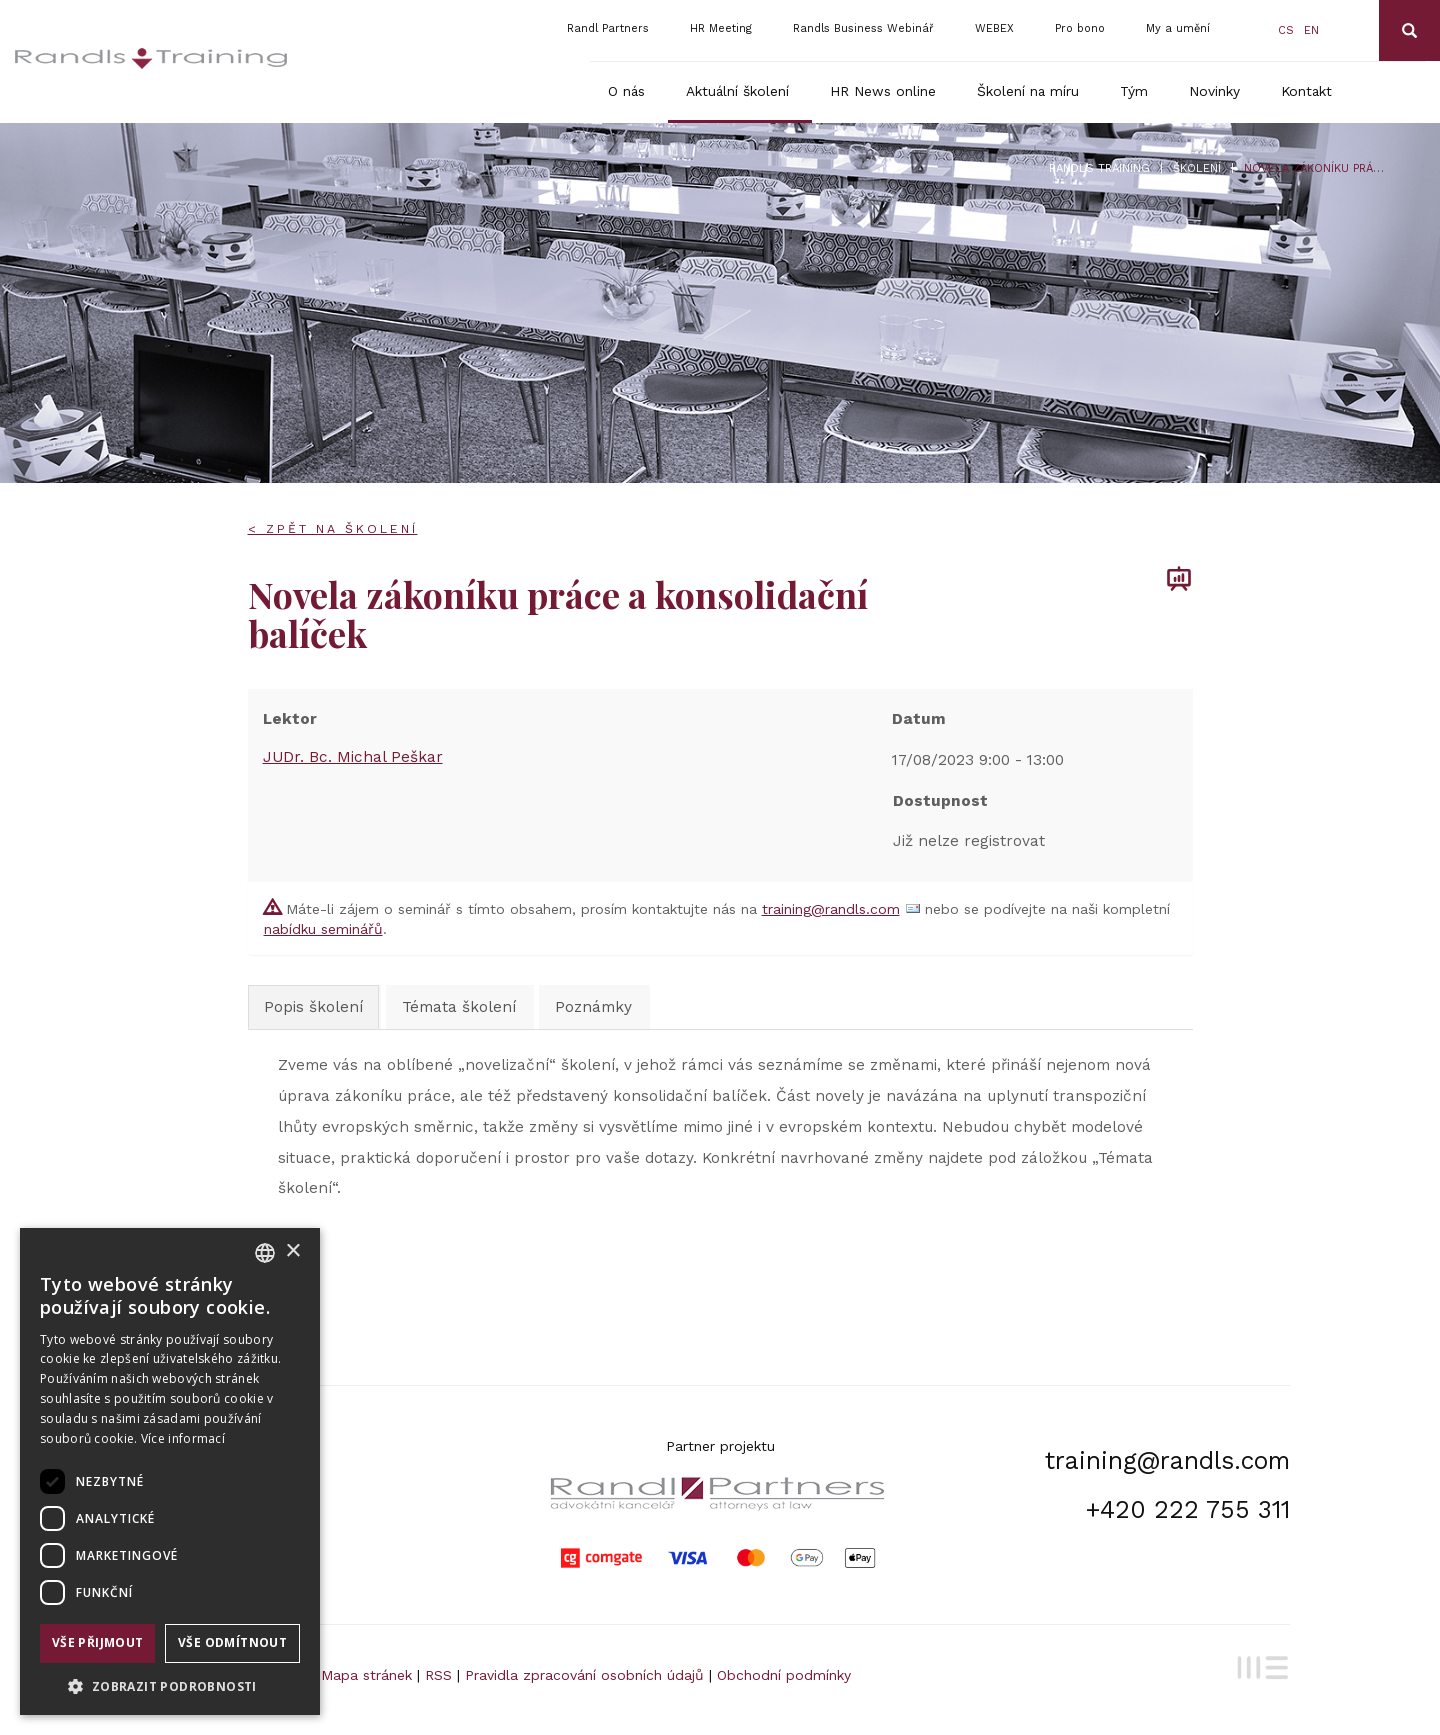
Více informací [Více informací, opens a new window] (183, 1438)
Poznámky (593, 1007)
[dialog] (170, 1471)
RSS (438, 1675)
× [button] (292, 1251)
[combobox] (265, 1253)
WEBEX (994, 28)
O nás (626, 91)
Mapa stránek (366, 1675)
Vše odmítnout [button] (232, 1642)
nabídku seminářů (323, 929)
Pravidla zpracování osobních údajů (584, 1675)
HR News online (883, 91)
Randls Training (1099, 168)
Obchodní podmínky (784, 1675)
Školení (1197, 168)
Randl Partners (608, 28)
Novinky (1214, 91)
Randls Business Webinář (863, 28)
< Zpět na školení (333, 529)
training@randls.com (831, 909)
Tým (1134, 91)
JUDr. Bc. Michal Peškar (353, 757)
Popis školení (313, 1007)
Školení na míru (1028, 91)
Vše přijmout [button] (98, 1642)
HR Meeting (721, 28)
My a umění (1178, 28)
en (1311, 30)
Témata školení (459, 1007)
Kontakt (1306, 91)
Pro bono (1080, 28)
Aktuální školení (737, 91)
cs (1286, 30)
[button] (170, 1685)
